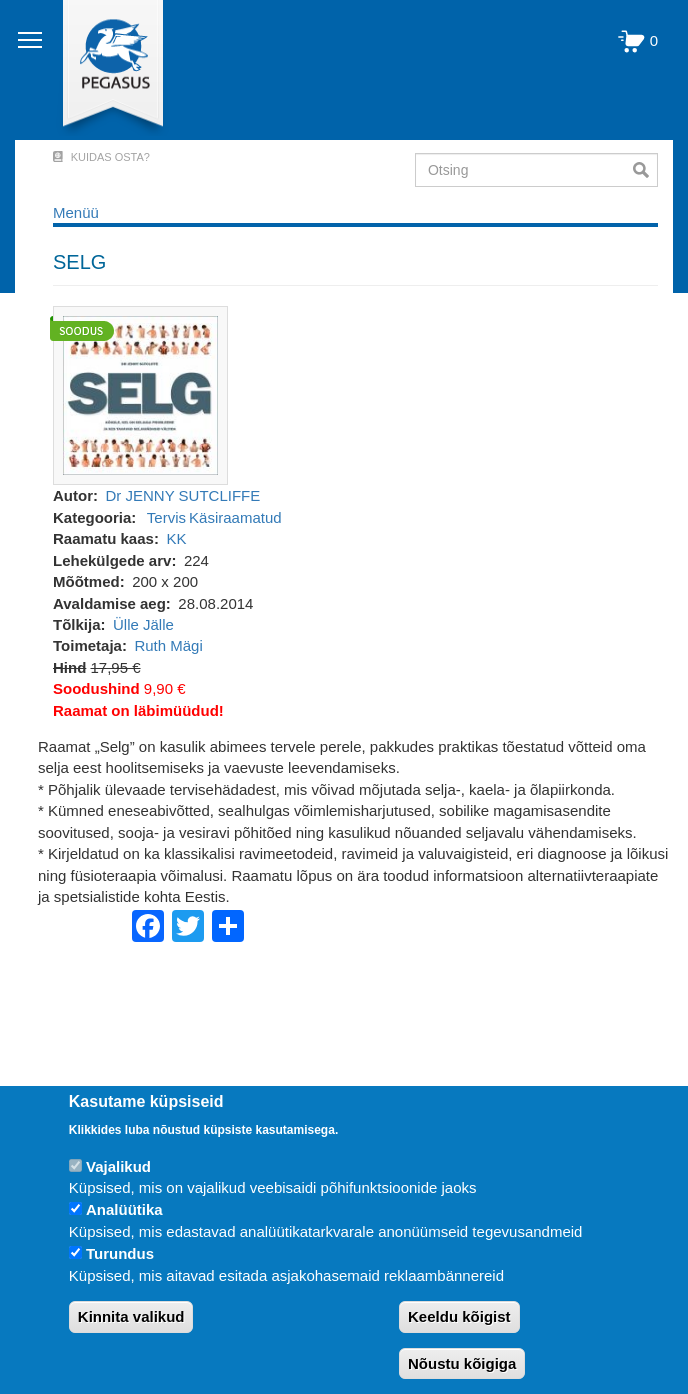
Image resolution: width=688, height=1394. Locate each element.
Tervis (166, 517)
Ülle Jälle (143, 624)
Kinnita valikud (131, 1316)
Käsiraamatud (235, 517)
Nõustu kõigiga (462, 1363)
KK (176, 538)
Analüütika (124, 1209)
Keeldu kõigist (459, 1316)
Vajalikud (118, 1166)
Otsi (645, 170)
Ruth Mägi (168, 645)
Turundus (120, 1253)
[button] (140, 394)
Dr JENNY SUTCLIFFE (183, 495)
